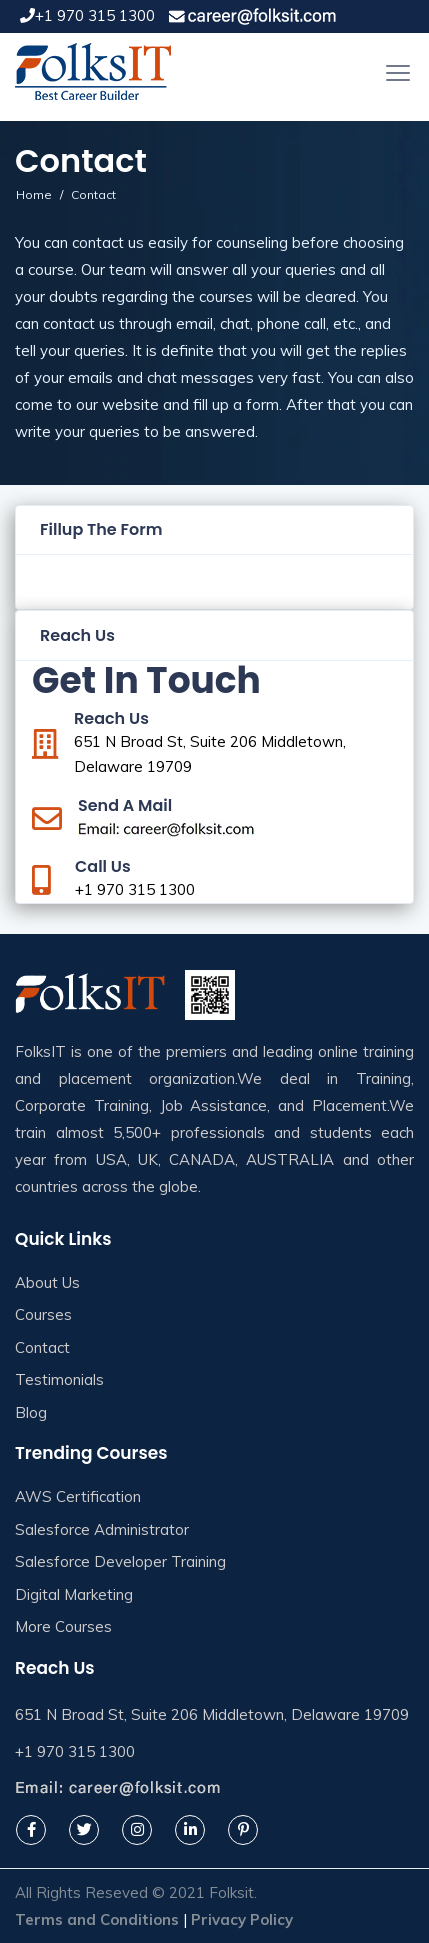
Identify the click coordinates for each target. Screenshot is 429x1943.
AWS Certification (78, 1496)
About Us (47, 1282)
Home (34, 194)
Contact (42, 1347)
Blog (31, 1412)
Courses (43, 1314)
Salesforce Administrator (102, 1529)
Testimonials (59, 1379)
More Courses (63, 1626)
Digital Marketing (74, 1594)
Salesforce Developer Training (120, 1561)
